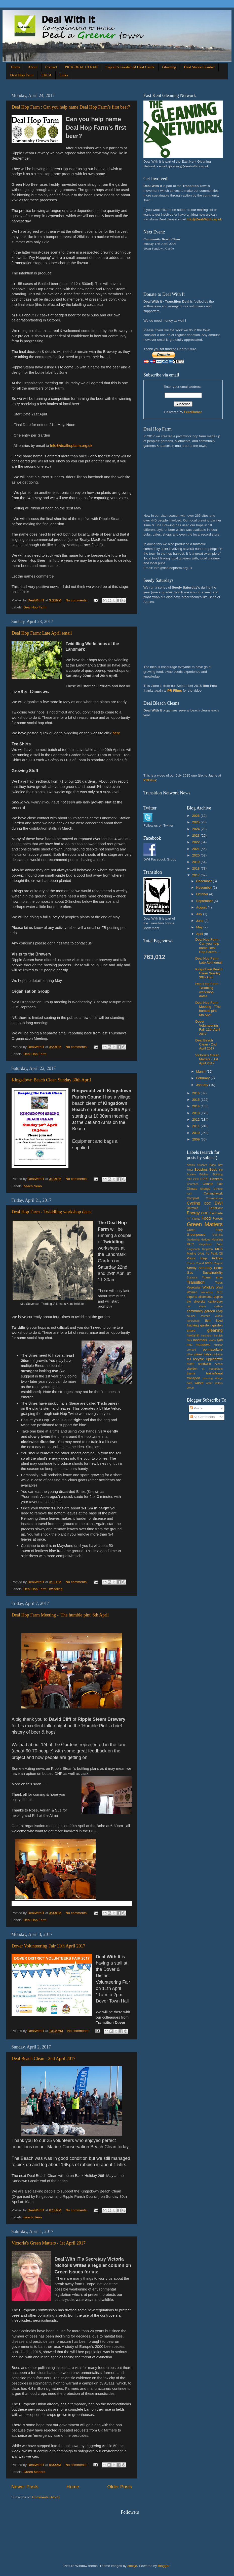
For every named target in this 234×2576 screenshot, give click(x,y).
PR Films (174, 690)
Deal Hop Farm (21, 75)
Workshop (207, 1292)
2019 (196, 862)
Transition (196, 1282)
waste (198, 1383)
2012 (196, 1119)
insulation (207, 1335)
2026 (196, 816)
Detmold (192, 1208)
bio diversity (196, 1301)
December (204, 881)
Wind (219, 1287)
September (205, 901)
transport (193, 1378)
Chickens (216, 1179)
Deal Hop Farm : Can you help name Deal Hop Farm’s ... (207, 946)
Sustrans (192, 1277)
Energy (193, 1213)
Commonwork (213, 1193)
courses (205, 1315)
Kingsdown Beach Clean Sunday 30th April (51, 1079)
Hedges (205, 1239)
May (200, 927)
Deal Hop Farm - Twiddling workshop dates (51, 1211)
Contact (51, 67)
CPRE (204, 1179)
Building (218, 1174)
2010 (196, 1133)
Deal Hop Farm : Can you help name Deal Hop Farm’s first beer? (71, 107)
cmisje (132, 2566)
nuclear (218, 1344)
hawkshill (193, 1335)
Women (192, 1292)
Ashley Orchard (197, 1164)
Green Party (205, 1230)
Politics (217, 1258)
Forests (218, 1218)
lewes (212, 1340)
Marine (191, 1253)
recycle (198, 1359)
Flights (196, 1218)
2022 (196, 842)
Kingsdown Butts (211, 1244)
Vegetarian (194, 1287)
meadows (203, 1345)
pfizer (190, 1354)
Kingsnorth (193, 1249)
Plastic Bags (197, 1258)
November (204, 887)
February (203, 1078)
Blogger (163, 2566)
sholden (192, 1368)
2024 (196, 829)
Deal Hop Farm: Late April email (42, 633)
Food (206, 1218)
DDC (207, 1203)
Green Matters (34, 2472)
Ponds (191, 1263)
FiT (189, 1218)
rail (189, 1359)
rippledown (214, 1359)
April (200, 934)
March (201, 1071)
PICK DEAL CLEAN (81, 67)
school (219, 1363)
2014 (196, 1106)
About (32, 67)
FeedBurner (193, 412)
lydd (220, 1340)
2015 (196, 1100)
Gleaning (169, 67)
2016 (196, 1093)
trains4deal (214, 1373)
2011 (196, 1126)
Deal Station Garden (199, 67)
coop (219, 1311)
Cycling (193, 1203)
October (202, 894)
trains (191, 1373)
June (200, 921)
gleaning (215, 1330)
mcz (189, 1345)
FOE (204, 1213)
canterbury (215, 1301)
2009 (196, 1139)
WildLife (209, 1287)
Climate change (198, 1188)
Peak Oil (217, 1253)
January (202, 1085)
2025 (196, 822)
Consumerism (214, 1198)
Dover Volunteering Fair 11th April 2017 (48, 1945)
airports (192, 1297)
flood (219, 1320)
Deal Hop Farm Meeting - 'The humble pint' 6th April (60, 1614)
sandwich (204, 1364)
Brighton (204, 1174)
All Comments (202, 1417)
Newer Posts (24, 2486)
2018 (196, 868)
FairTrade (216, 1213)
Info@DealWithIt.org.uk (204, 219)
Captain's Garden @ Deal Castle (130, 67)
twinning (208, 1378)
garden (205, 1325)
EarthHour (216, 1208)
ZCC (219, 1292)
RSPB (208, 1263)
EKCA (46, 75)
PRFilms (149, 780)
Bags (213, 1164)
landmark (200, 1340)
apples (218, 1297)
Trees (219, 1282)
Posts (196, 1408)
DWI (219, 1203)
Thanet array (212, 1277)
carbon (218, 1306)
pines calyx (203, 1354)
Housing (217, 1239)
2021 (196, 849)
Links (63, 75)
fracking (193, 1325)
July (199, 914)
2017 (196, 875)
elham (219, 1315)
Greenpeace (196, 1234)
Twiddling (55, 1589)
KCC (190, 1244)
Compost (193, 1198)
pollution (218, 1354)
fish (207, 1320)
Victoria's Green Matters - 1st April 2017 (49, 2243)
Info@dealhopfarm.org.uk (71, 446)
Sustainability (213, 1272)
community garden (201, 1311)
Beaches (201, 1169)
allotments (205, 1297)
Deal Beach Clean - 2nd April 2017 (43, 2058)
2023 (196, 835)
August (202, 907)
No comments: (77, 600)
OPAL (201, 1253)
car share (196, 1306)
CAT (189, 1179)
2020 (196, 855)
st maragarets (212, 1368)
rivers (190, 1364)
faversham (193, 1320)
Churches (193, 1183)
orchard (191, 1349)
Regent (218, 1263)
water (209, 1383)
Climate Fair (213, 1184)
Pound (200, 1263)
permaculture (213, 1349)
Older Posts (119, 2486)
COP (196, 1179)
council (191, 1315)
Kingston (207, 1249)
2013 (196, 1113)
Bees (213, 1169)
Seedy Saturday (199, 1268)
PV (207, 1253)
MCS (219, 1249)
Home (15, 67)
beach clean (32, 1186)
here (115, 733)
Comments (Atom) (46, 2497)
